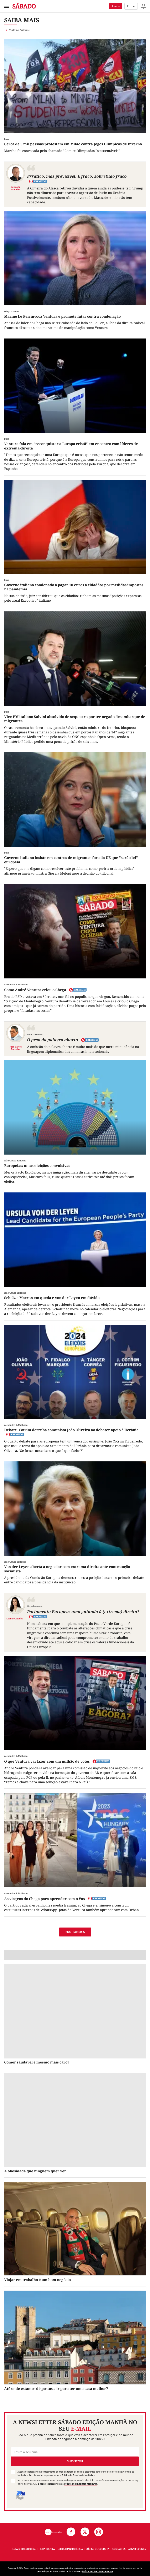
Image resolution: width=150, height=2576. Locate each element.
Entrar (131, 6)
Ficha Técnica (47, 2548)
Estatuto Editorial (24, 2548)
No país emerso (35, 1606)
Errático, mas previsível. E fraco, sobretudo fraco (77, 176)
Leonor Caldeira (14, 1618)
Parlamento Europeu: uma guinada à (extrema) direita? (83, 1611)
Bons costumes (35, 1034)
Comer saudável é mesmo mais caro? (36, 2062)
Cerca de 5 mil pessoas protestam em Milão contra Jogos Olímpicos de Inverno (73, 144)
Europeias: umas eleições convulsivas (37, 1165)
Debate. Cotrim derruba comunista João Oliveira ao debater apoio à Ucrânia (71, 1429)
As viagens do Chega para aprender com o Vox (44, 1898)
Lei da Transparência (70, 2548)
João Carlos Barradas (16, 1047)
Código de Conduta (97, 2548)
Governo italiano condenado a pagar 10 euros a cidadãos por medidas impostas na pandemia (73, 586)
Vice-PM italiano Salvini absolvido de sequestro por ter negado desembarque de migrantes (74, 718)
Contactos (118, 2548)
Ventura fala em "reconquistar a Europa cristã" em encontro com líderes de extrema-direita (71, 445)
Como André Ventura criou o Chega (35, 989)
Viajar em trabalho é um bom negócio (37, 2279)
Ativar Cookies (137, 2548)
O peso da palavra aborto (52, 1040)
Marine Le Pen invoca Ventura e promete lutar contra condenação (62, 316)
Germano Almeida (15, 188)
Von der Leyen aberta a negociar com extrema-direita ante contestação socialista (67, 1568)
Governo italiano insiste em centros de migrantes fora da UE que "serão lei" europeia (71, 859)
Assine (116, 6)
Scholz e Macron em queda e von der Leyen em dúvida (52, 1297)
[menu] (6, 6)
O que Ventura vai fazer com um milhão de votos (47, 1761)
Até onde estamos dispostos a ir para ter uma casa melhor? (56, 2388)
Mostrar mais (75, 1932)
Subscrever (75, 2461)
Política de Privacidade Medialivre (78, 2475)
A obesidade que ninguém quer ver (35, 2171)
